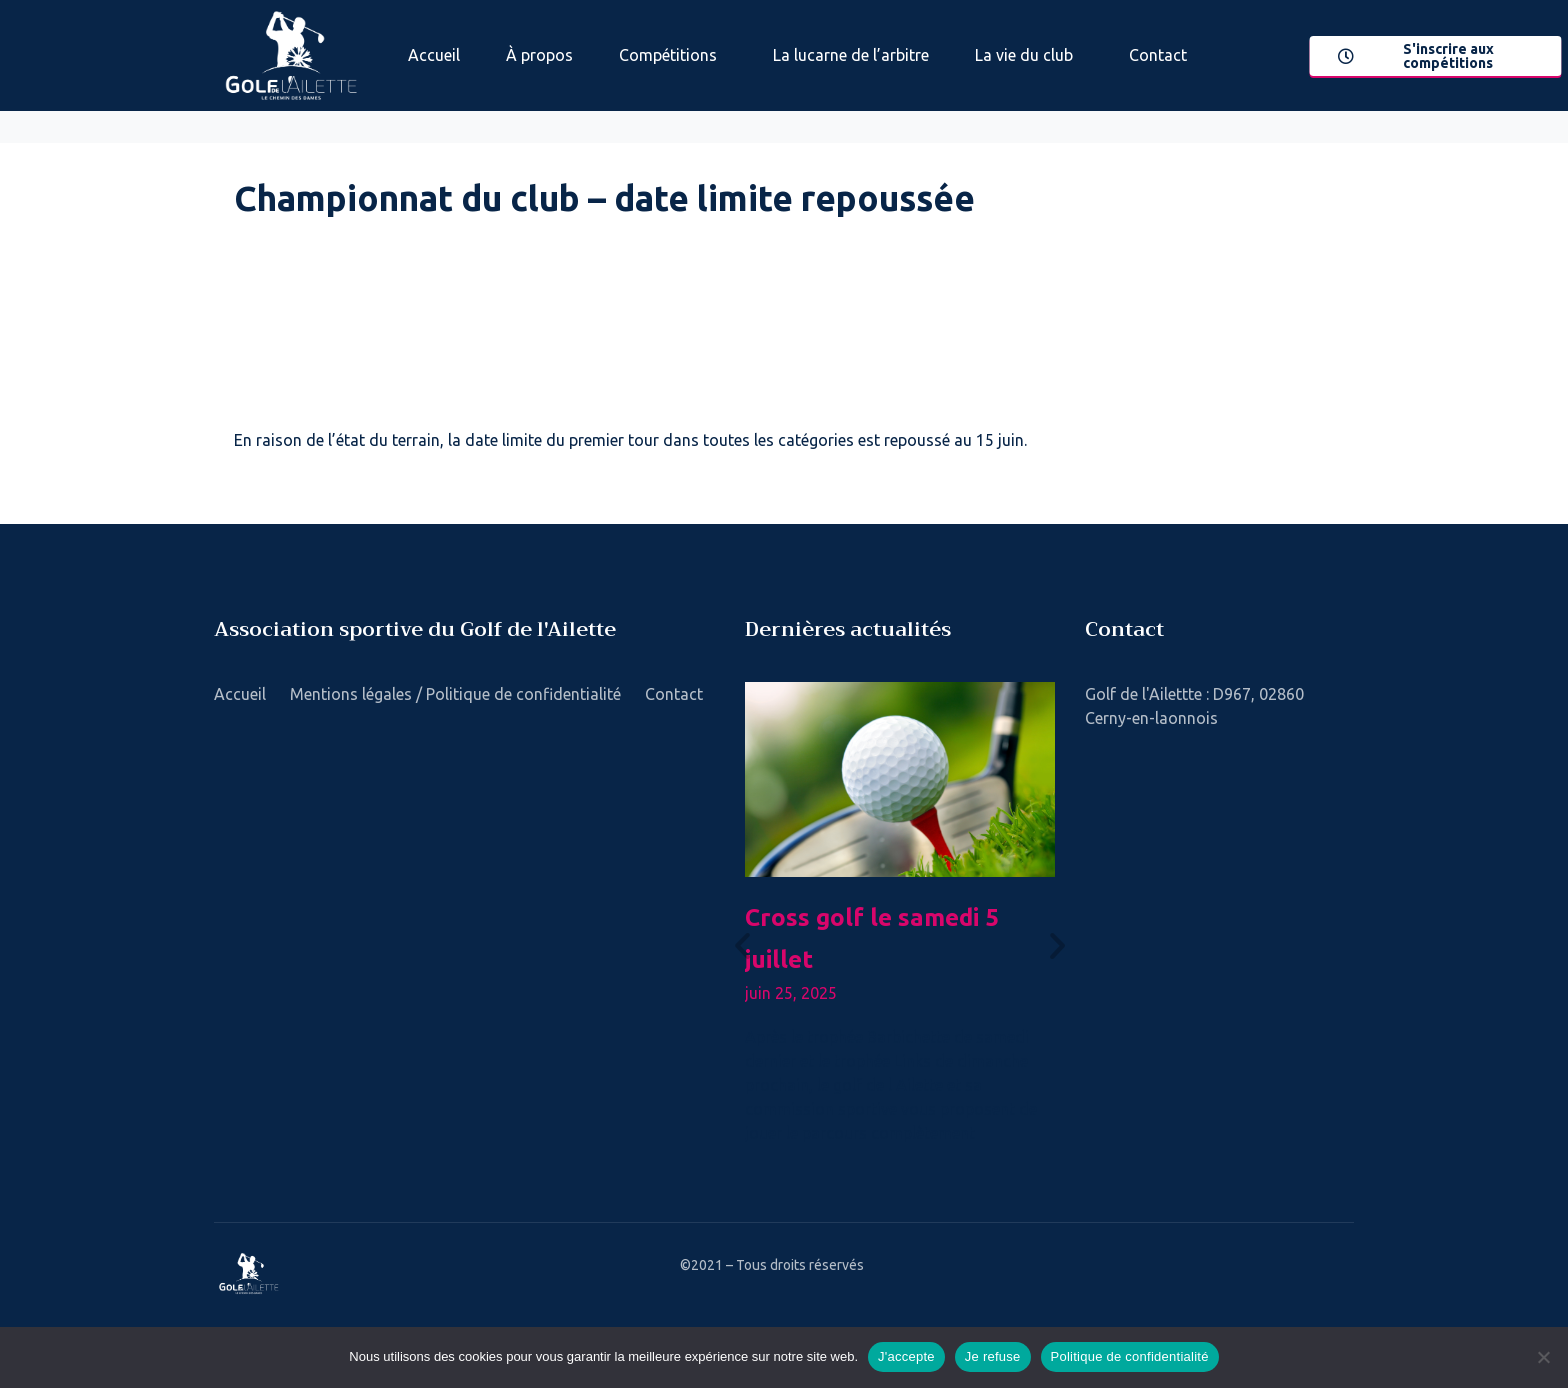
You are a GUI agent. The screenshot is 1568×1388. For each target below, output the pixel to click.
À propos (539, 55)
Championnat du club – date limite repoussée (604, 198)
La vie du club (1024, 55)
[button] (742, 944)
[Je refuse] (1543, 1357)
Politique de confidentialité (1130, 1356)
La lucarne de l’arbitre (851, 55)
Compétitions (668, 55)
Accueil (434, 55)
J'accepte (906, 1356)
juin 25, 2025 (791, 993)
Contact (1158, 55)
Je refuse (993, 1356)
